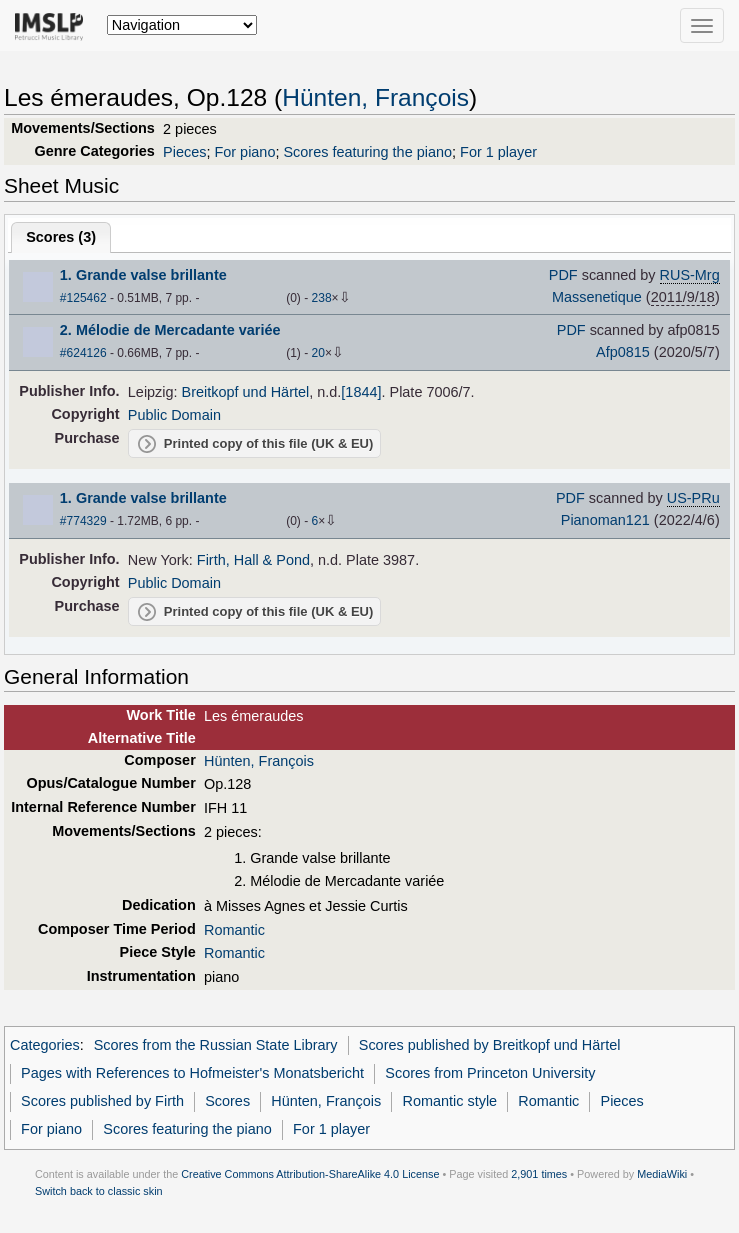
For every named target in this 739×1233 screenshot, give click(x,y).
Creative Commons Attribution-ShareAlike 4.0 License (310, 1174)
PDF (563, 275)
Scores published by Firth (102, 1101)
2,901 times (539, 1174)
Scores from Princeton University (490, 1073)
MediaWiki (662, 1174)
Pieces (184, 152)
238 (322, 298)
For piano (244, 152)
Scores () (61, 237)
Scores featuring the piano (367, 152)
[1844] (361, 392)
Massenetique (597, 297)
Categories (45, 1045)
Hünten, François (375, 97)
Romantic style (449, 1101)
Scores (227, 1101)
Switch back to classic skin (99, 1191)
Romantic (234, 930)
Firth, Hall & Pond (253, 560)
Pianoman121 (605, 520)
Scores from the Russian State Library (216, 1045)
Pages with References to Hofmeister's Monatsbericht (192, 1073)
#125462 (83, 298)
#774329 (83, 521)
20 (318, 353)
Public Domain (174, 415)
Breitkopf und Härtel (246, 392)
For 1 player (498, 152)
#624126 (83, 353)
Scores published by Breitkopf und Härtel (490, 1045)
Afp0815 (623, 352)
